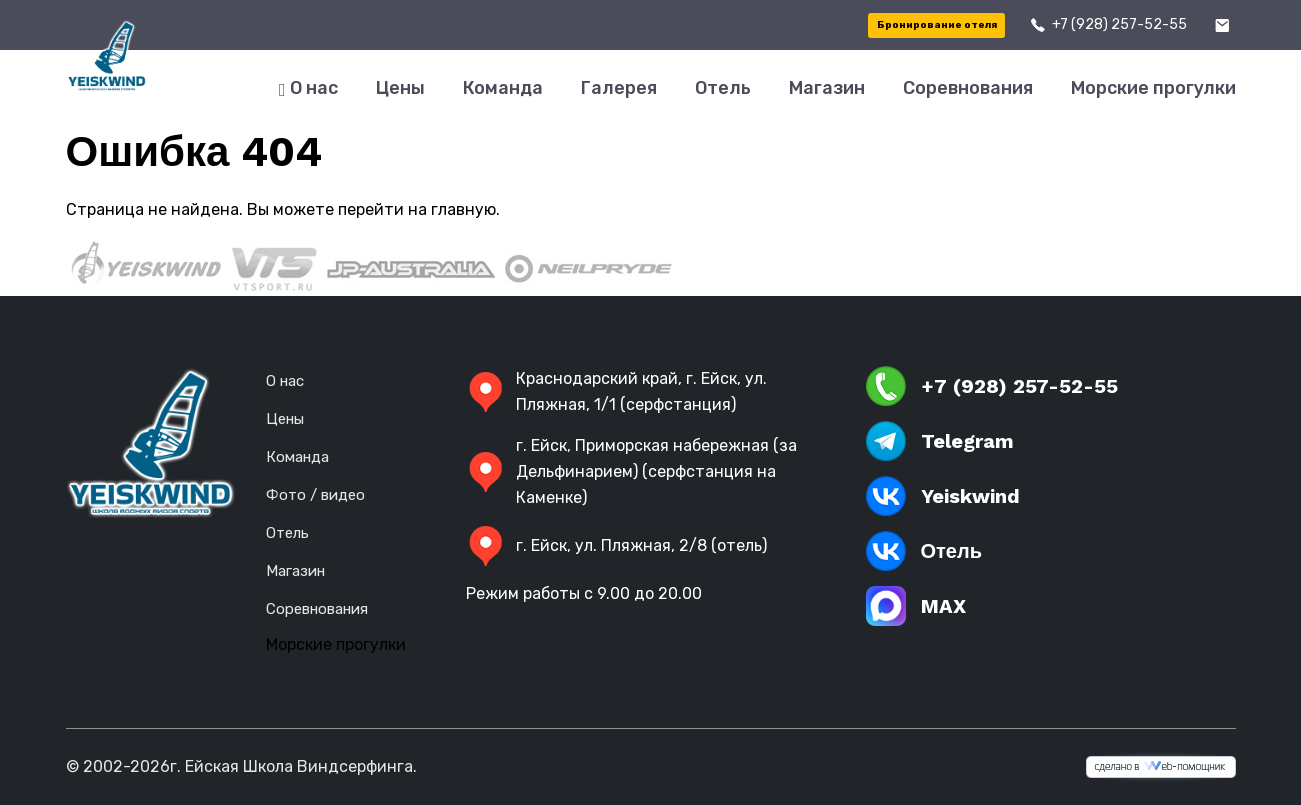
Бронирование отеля (937, 25)
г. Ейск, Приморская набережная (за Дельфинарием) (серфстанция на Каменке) (631, 471)
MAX (916, 606)
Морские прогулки (1153, 88)
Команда (503, 88)
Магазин (827, 88)
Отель (723, 88)
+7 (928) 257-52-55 (1119, 24)
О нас (308, 88)
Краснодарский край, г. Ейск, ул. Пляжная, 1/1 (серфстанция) (616, 391)
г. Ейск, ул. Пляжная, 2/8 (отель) (616, 546)
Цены (400, 88)
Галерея (619, 88)
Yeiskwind (943, 496)
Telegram (940, 441)
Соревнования (968, 88)
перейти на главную (417, 209)
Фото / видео (315, 495)
